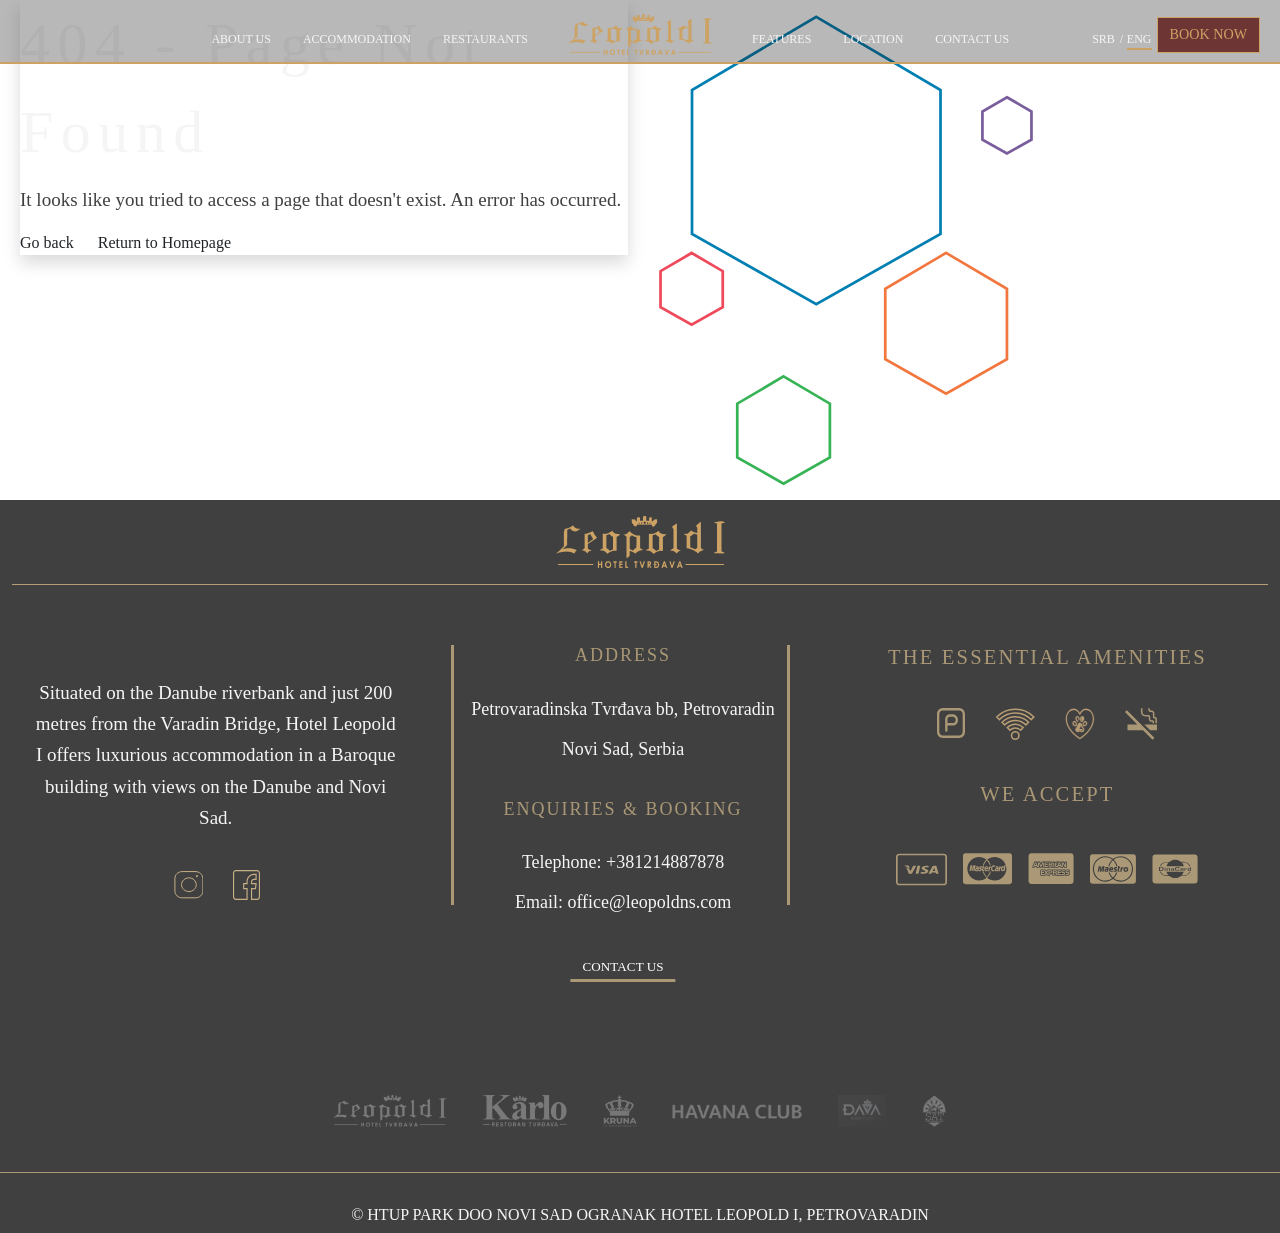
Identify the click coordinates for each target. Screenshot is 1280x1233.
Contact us (972, 39)
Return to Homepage (164, 242)
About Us (240, 39)
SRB (1103, 39)
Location (873, 39)
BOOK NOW (1208, 34)
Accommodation (357, 39)
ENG (1139, 39)
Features (781, 39)
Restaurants (485, 39)
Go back (47, 242)
